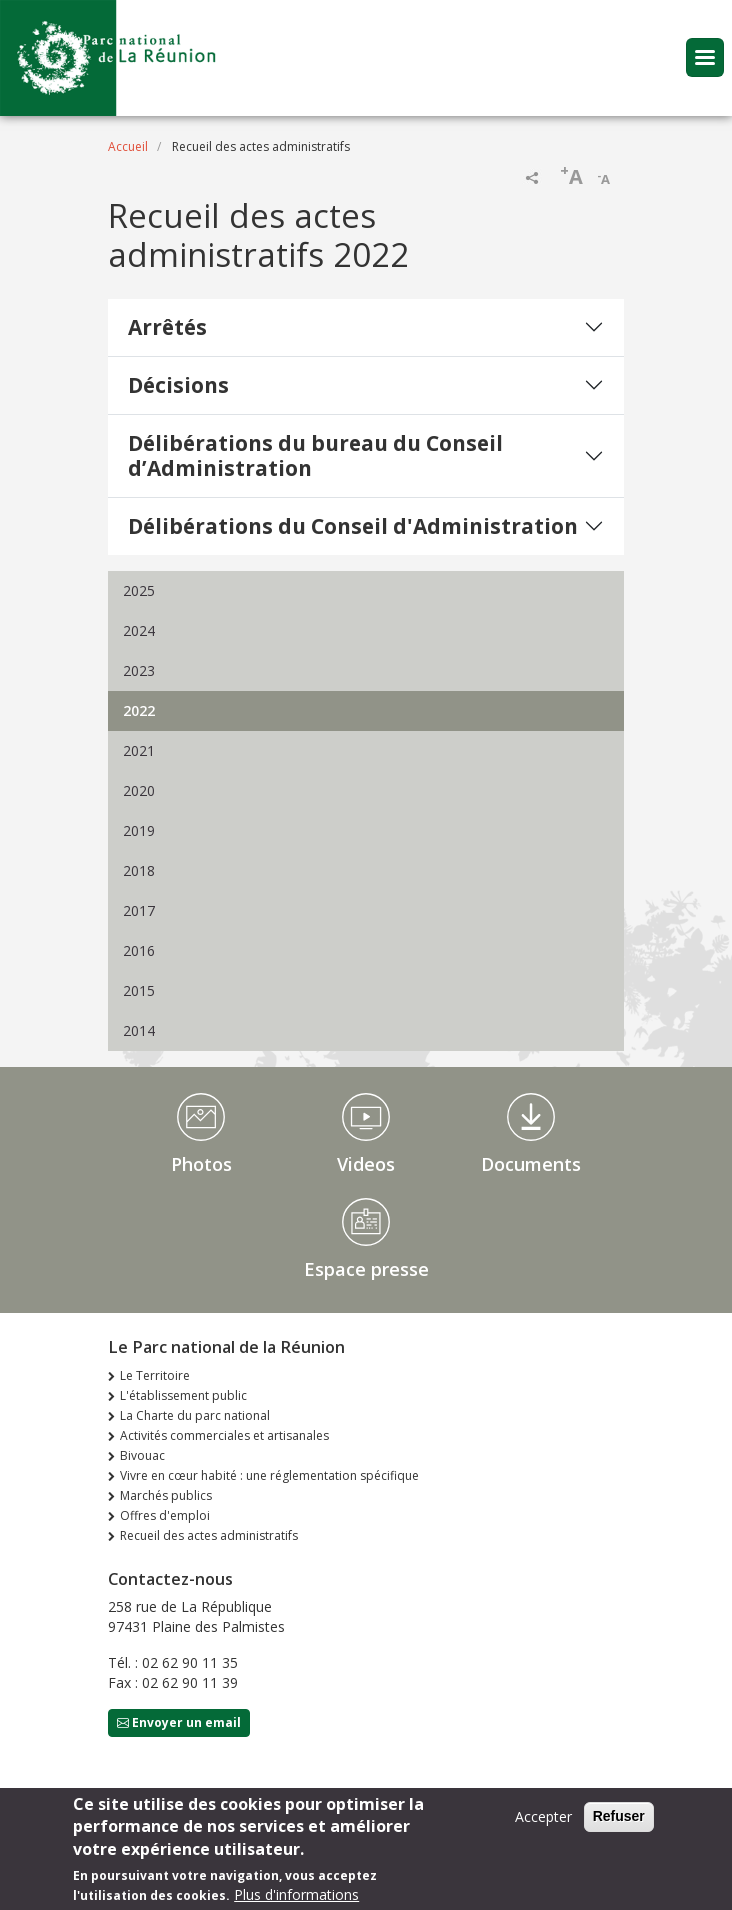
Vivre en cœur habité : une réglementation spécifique (269, 1475)
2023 (139, 670)
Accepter (543, 1824)
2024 (139, 630)
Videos (366, 1164)
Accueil (128, 146)
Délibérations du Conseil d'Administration (353, 526)
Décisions (178, 385)
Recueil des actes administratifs (209, 1535)
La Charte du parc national (195, 1415)
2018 (139, 870)
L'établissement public (183, 1395)
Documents (531, 1164)
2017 (139, 910)
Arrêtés (167, 327)
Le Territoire (155, 1375)
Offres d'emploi (165, 1515)
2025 (139, 590)
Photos (201, 1164)
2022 (139, 710)
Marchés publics (166, 1495)
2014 (139, 1030)
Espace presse (366, 1269)
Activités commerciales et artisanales (224, 1435)
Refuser (619, 1824)
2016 (139, 950)
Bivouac (142, 1455)
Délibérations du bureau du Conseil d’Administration (315, 455)
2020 (139, 790)
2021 (139, 750)
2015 (139, 990)
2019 (139, 830)
